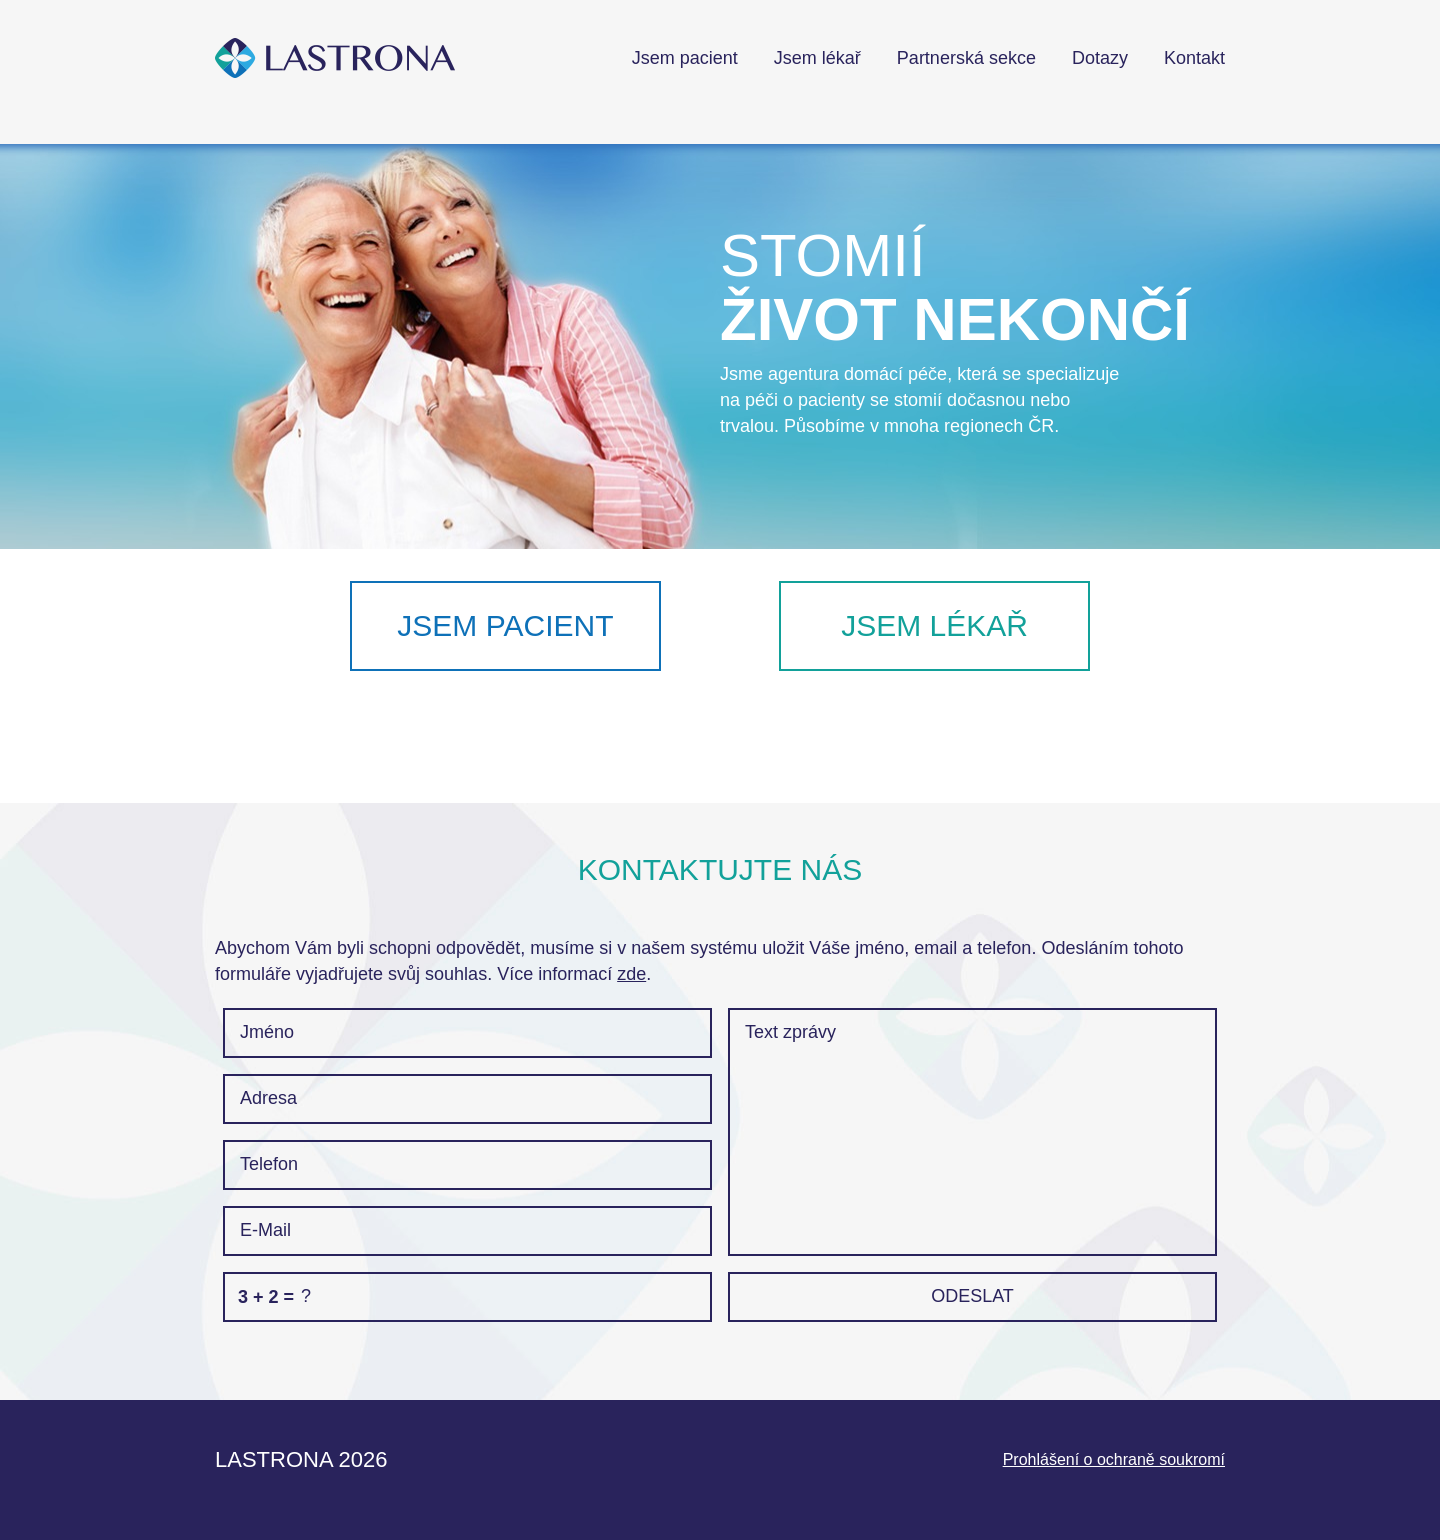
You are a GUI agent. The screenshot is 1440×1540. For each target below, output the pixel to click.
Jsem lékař (817, 58)
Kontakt (1194, 58)
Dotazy (1100, 58)
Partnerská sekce (966, 58)
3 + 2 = (266, 1297)
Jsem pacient (685, 58)
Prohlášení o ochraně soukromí (1114, 1459)
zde (631, 974)
